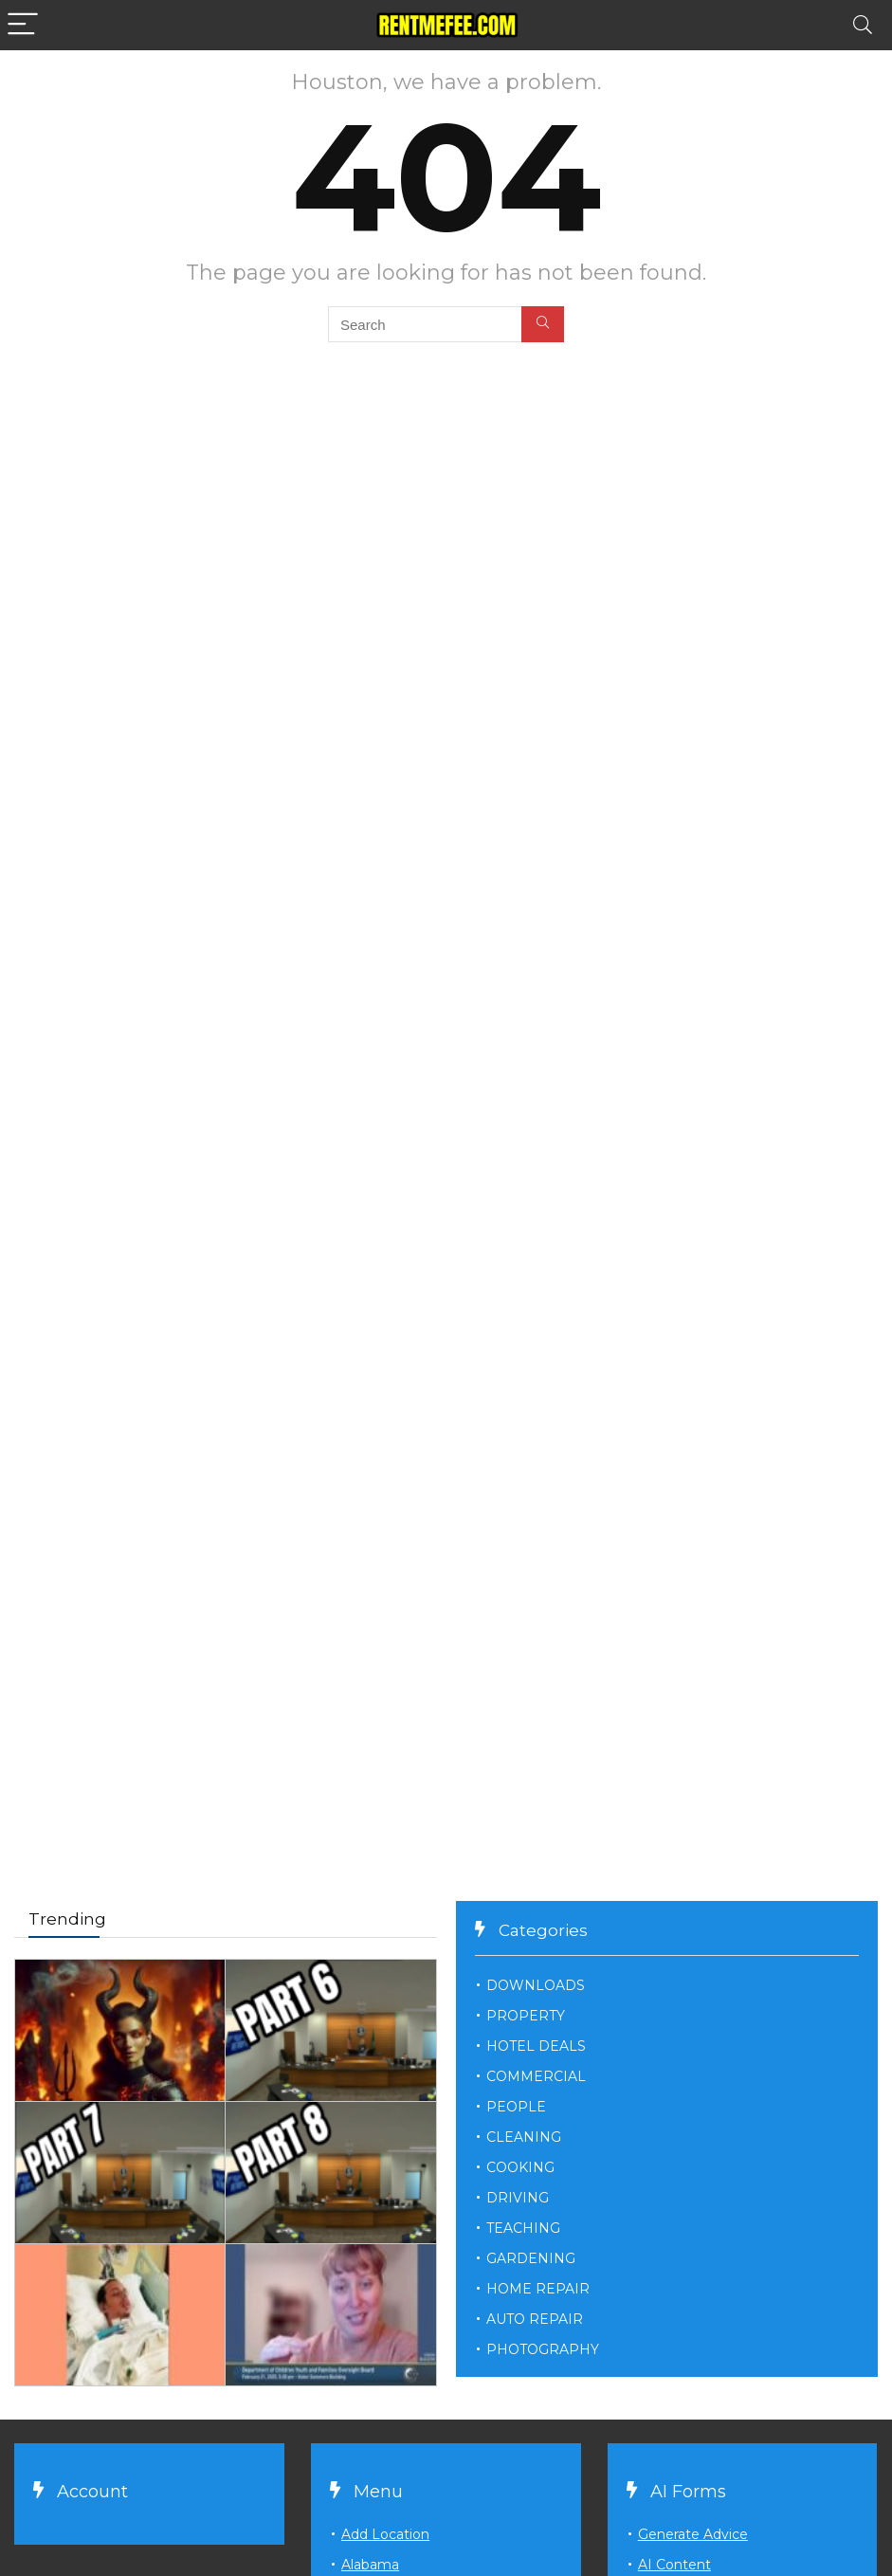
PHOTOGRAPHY (542, 2349)
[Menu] (23, 25)
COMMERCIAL (536, 2076)
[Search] (862, 25)
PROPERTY (525, 2015)
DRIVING (517, 2197)
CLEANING (523, 2137)
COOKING (520, 2167)
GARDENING (530, 2258)
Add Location (385, 2534)
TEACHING (523, 2228)
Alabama (370, 2564)
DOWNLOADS (535, 1985)
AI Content (674, 2564)
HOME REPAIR (538, 2288)
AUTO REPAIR (534, 2319)
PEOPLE (516, 2106)
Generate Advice (693, 2534)
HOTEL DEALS (536, 2046)
